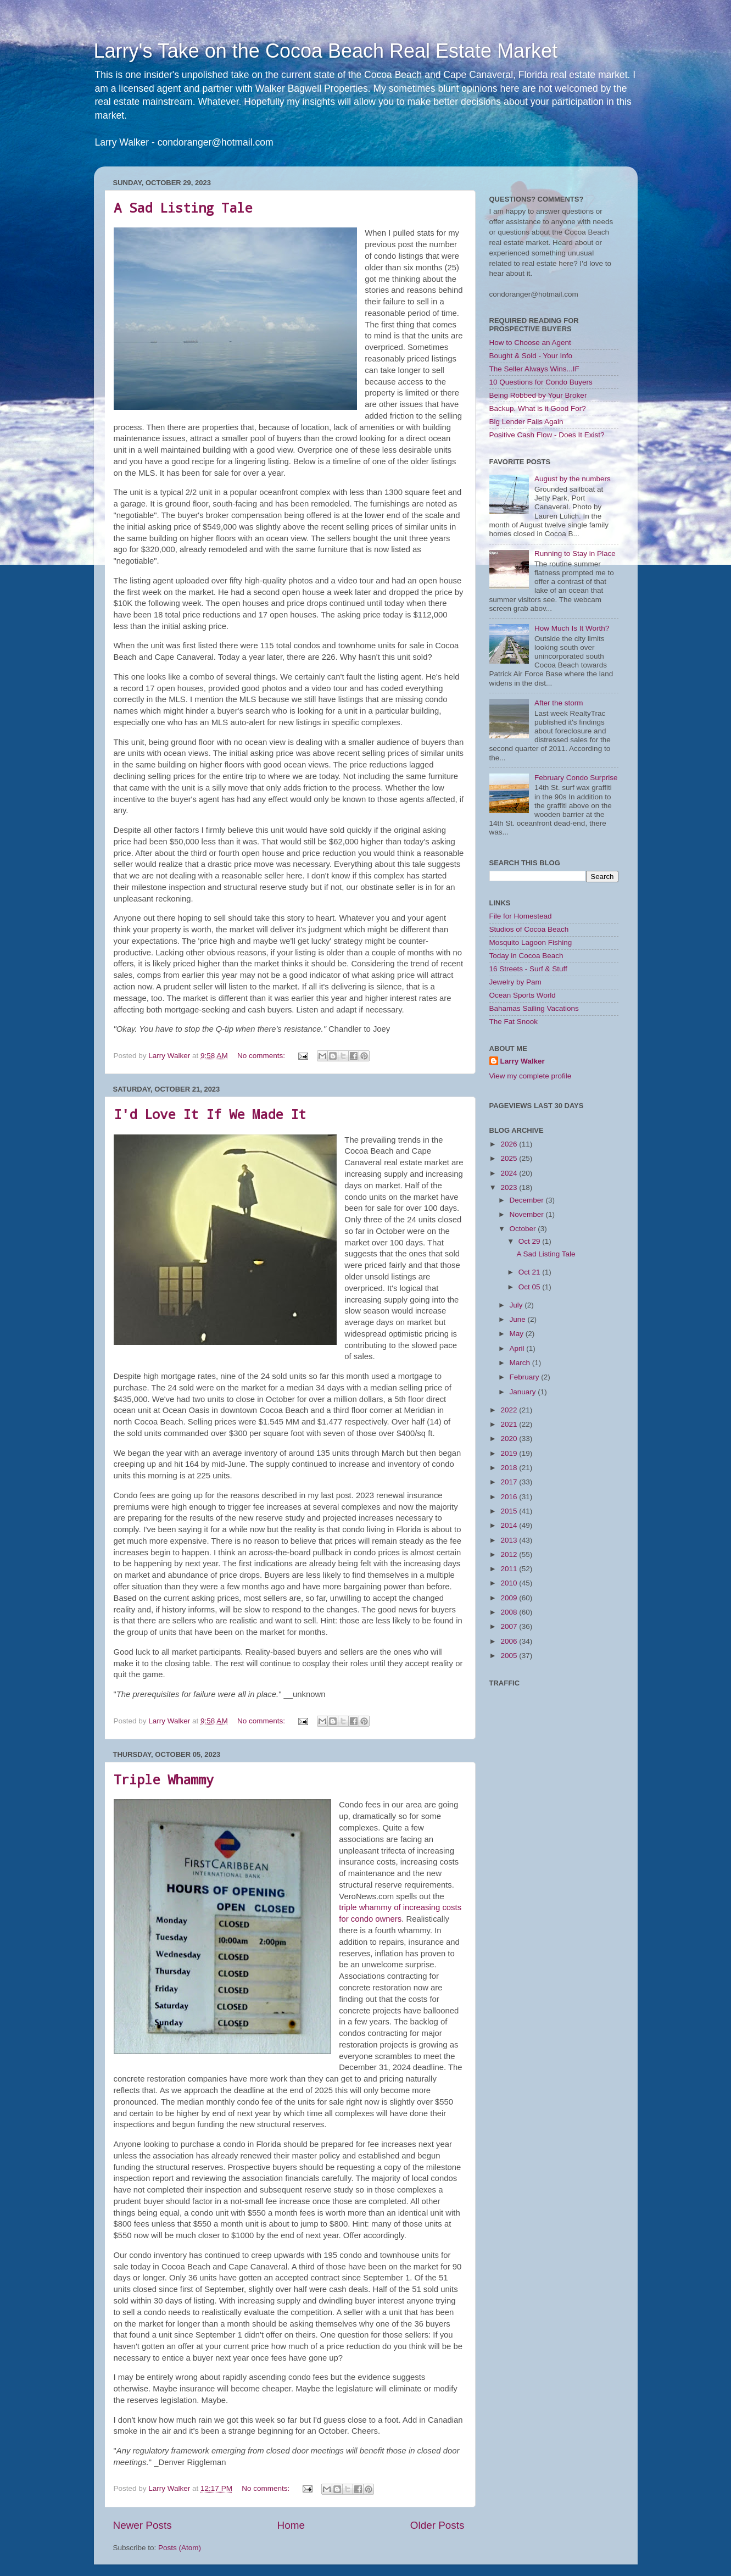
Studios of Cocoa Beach (529, 929)
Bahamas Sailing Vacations (534, 1008)
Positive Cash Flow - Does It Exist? (547, 435)
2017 (509, 1482)
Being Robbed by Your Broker (538, 395)
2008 (509, 1612)
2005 (509, 1655)
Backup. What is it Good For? (537, 408)
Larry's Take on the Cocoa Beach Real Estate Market (326, 51)
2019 (509, 1453)
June (519, 1319)
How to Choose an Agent (530, 342)
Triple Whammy (164, 1779)
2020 (509, 1438)
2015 (509, 1511)
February (526, 1377)
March (521, 1363)
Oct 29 (530, 1241)
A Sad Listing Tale (183, 207)
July (517, 1305)
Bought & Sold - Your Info (531, 356)
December (528, 1200)
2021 (509, 1424)
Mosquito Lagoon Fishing (530, 942)
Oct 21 (530, 1272)
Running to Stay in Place (575, 553)
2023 (509, 1187)
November (528, 1214)
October (524, 1229)
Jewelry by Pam (515, 982)
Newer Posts (142, 2525)
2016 (509, 1497)
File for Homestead (520, 916)
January (524, 1392)
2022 (509, 1410)
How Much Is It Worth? (571, 628)
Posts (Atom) (179, 2548)
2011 (509, 1569)
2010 (509, 1583)
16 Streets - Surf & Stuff (528, 969)
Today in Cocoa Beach (526, 956)
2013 (509, 1540)
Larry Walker (522, 1061)
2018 (509, 1468)
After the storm (558, 703)
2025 (509, 1158)
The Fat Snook (513, 1021)
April (518, 1348)
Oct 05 (530, 1287)
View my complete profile (530, 1076)
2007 (509, 1626)
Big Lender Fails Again (526, 422)
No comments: (262, 1055)
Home (291, 2525)
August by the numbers (572, 479)
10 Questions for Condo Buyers (541, 382)
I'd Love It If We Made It (210, 1114)
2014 (509, 1525)
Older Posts (437, 2525)
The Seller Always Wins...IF (534, 369)
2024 (509, 1173)
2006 (509, 1641)
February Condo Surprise (576, 778)
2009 (509, 1598)
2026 (509, 1144)
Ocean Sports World (522, 995)
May (518, 1333)
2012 (509, 1554)
